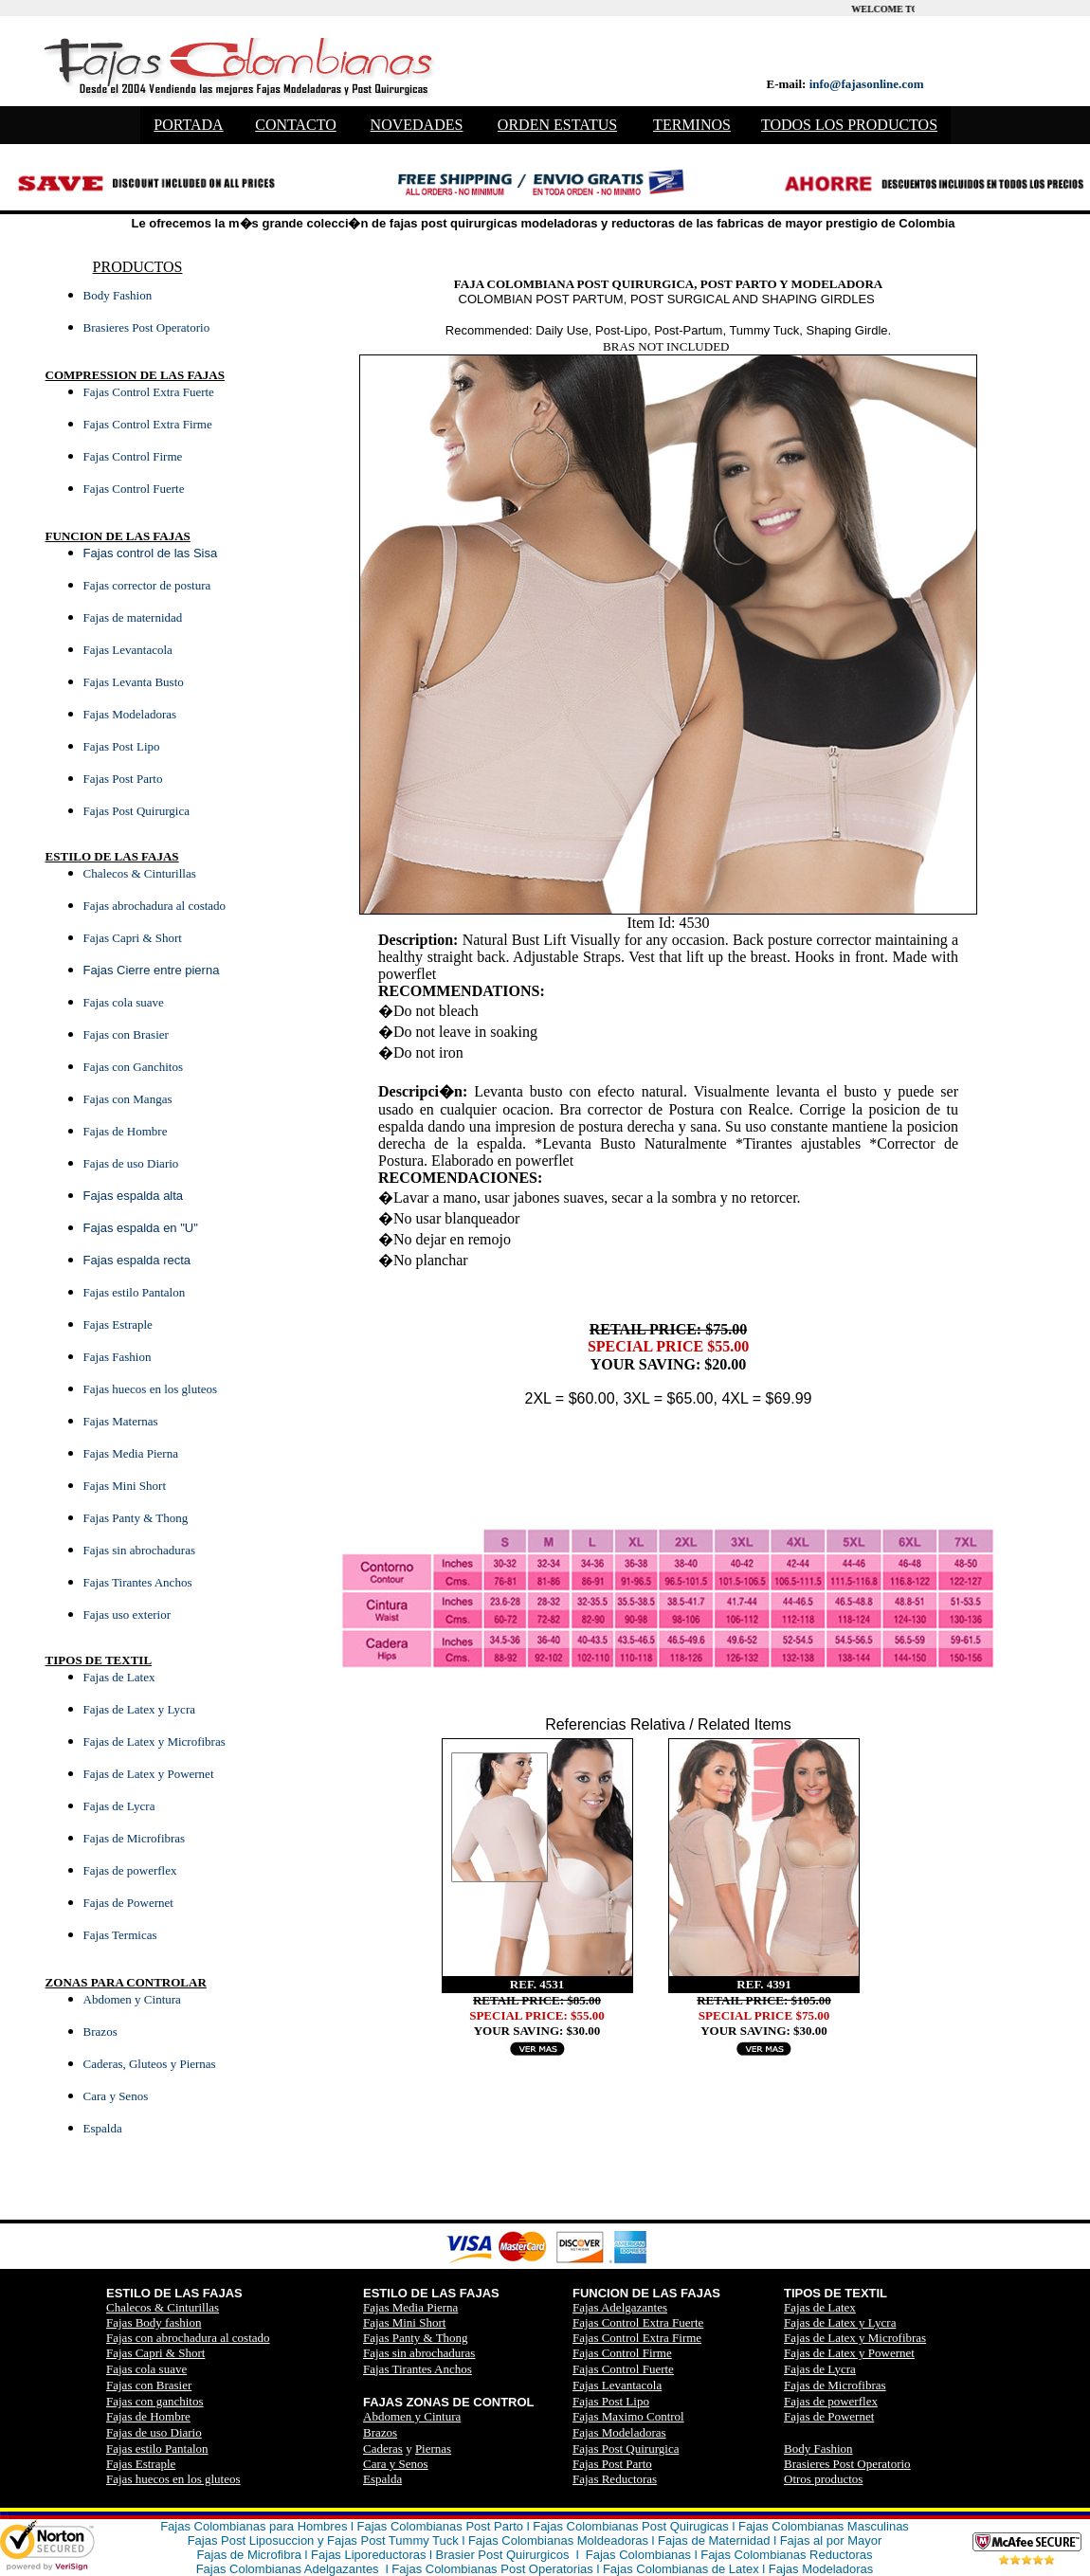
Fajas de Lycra (820, 2369)
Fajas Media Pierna (410, 2307)
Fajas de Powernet (829, 2416)
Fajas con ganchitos (155, 2401)
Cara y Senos (395, 2464)
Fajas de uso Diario (154, 2432)
